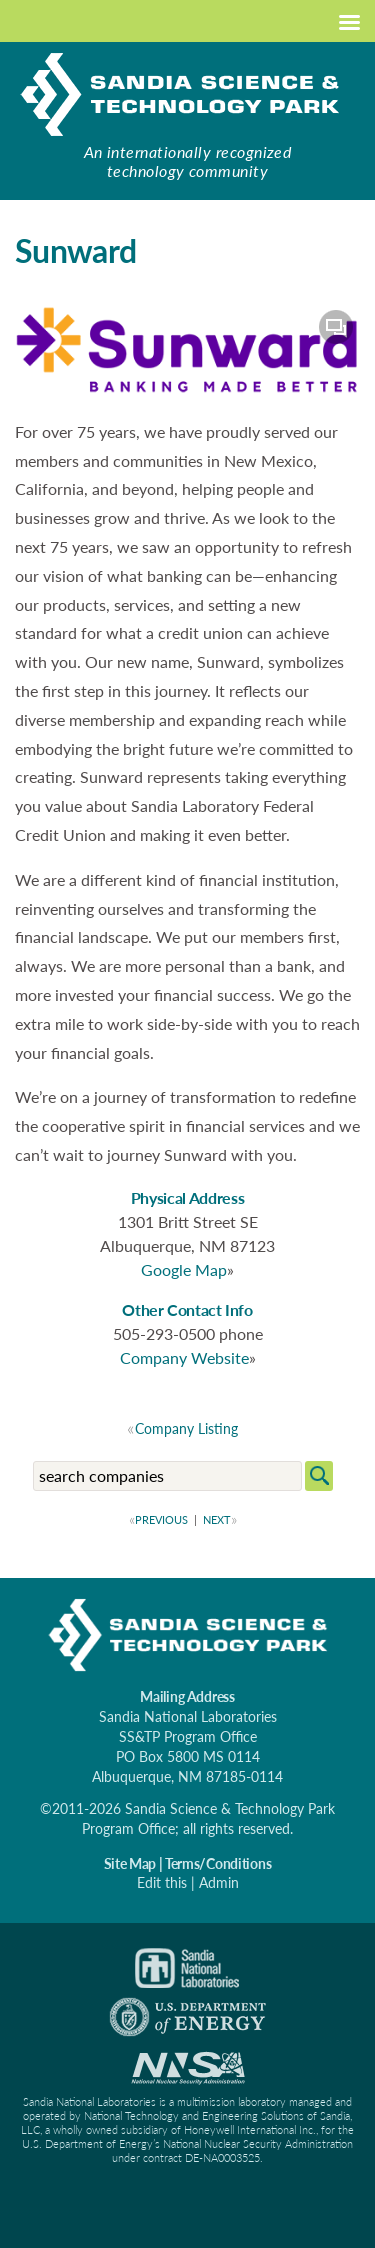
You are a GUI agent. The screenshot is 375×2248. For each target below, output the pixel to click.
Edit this (162, 1882)
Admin (219, 1882)
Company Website (184, 1357)
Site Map (130, 1863)
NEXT (218, 1519)
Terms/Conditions (218, 1863)
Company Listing (186, 1428)
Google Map (184, 1269)
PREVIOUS (160, 1519)
